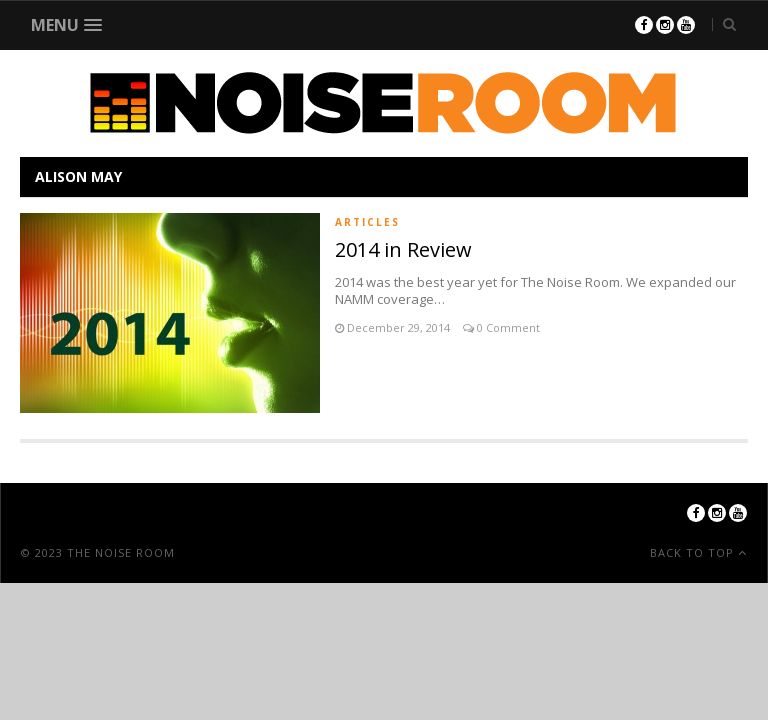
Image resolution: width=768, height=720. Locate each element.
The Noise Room (121, 552)
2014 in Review (403, 249)
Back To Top (694, 552)
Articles (367, 222)
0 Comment (507, 327)
